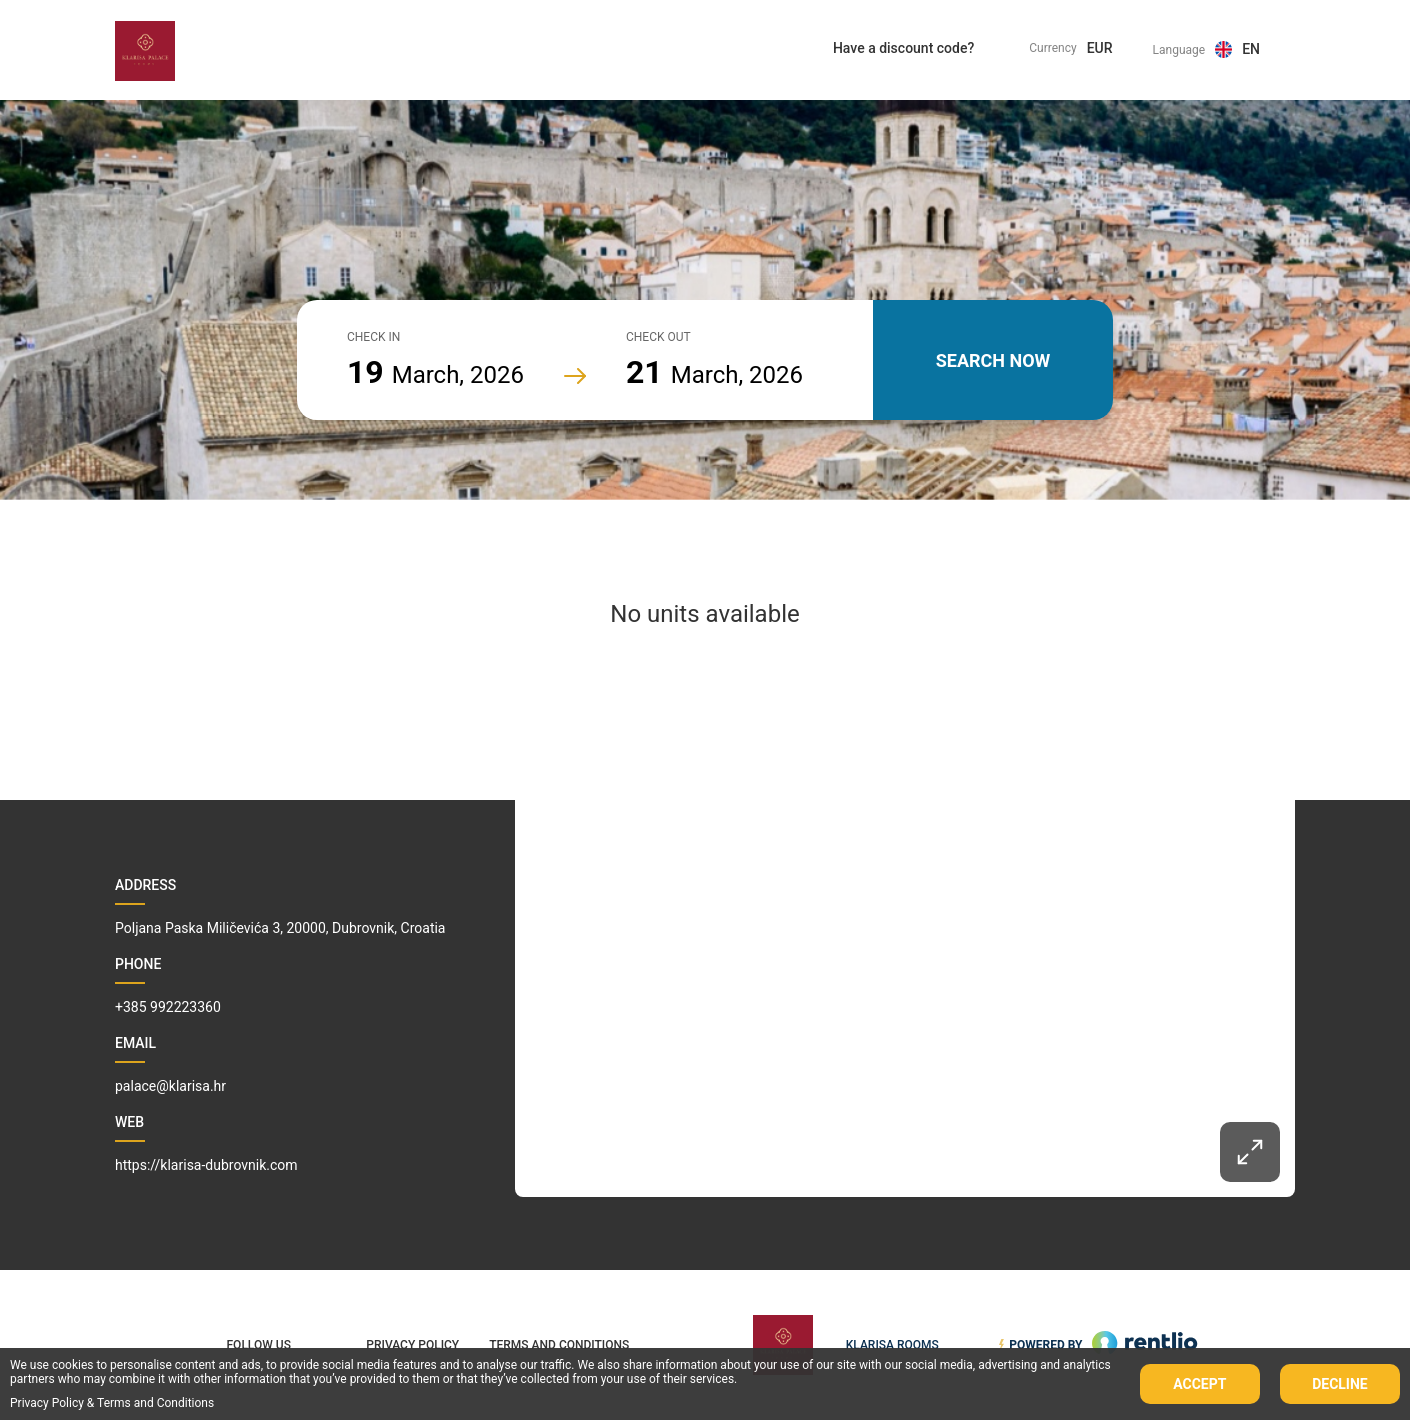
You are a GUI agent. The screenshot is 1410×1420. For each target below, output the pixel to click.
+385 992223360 (168, 1007)
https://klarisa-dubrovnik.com (206, 1165)
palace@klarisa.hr (170, 1086)
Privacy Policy (47, 1403)
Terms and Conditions (155, 1403)
